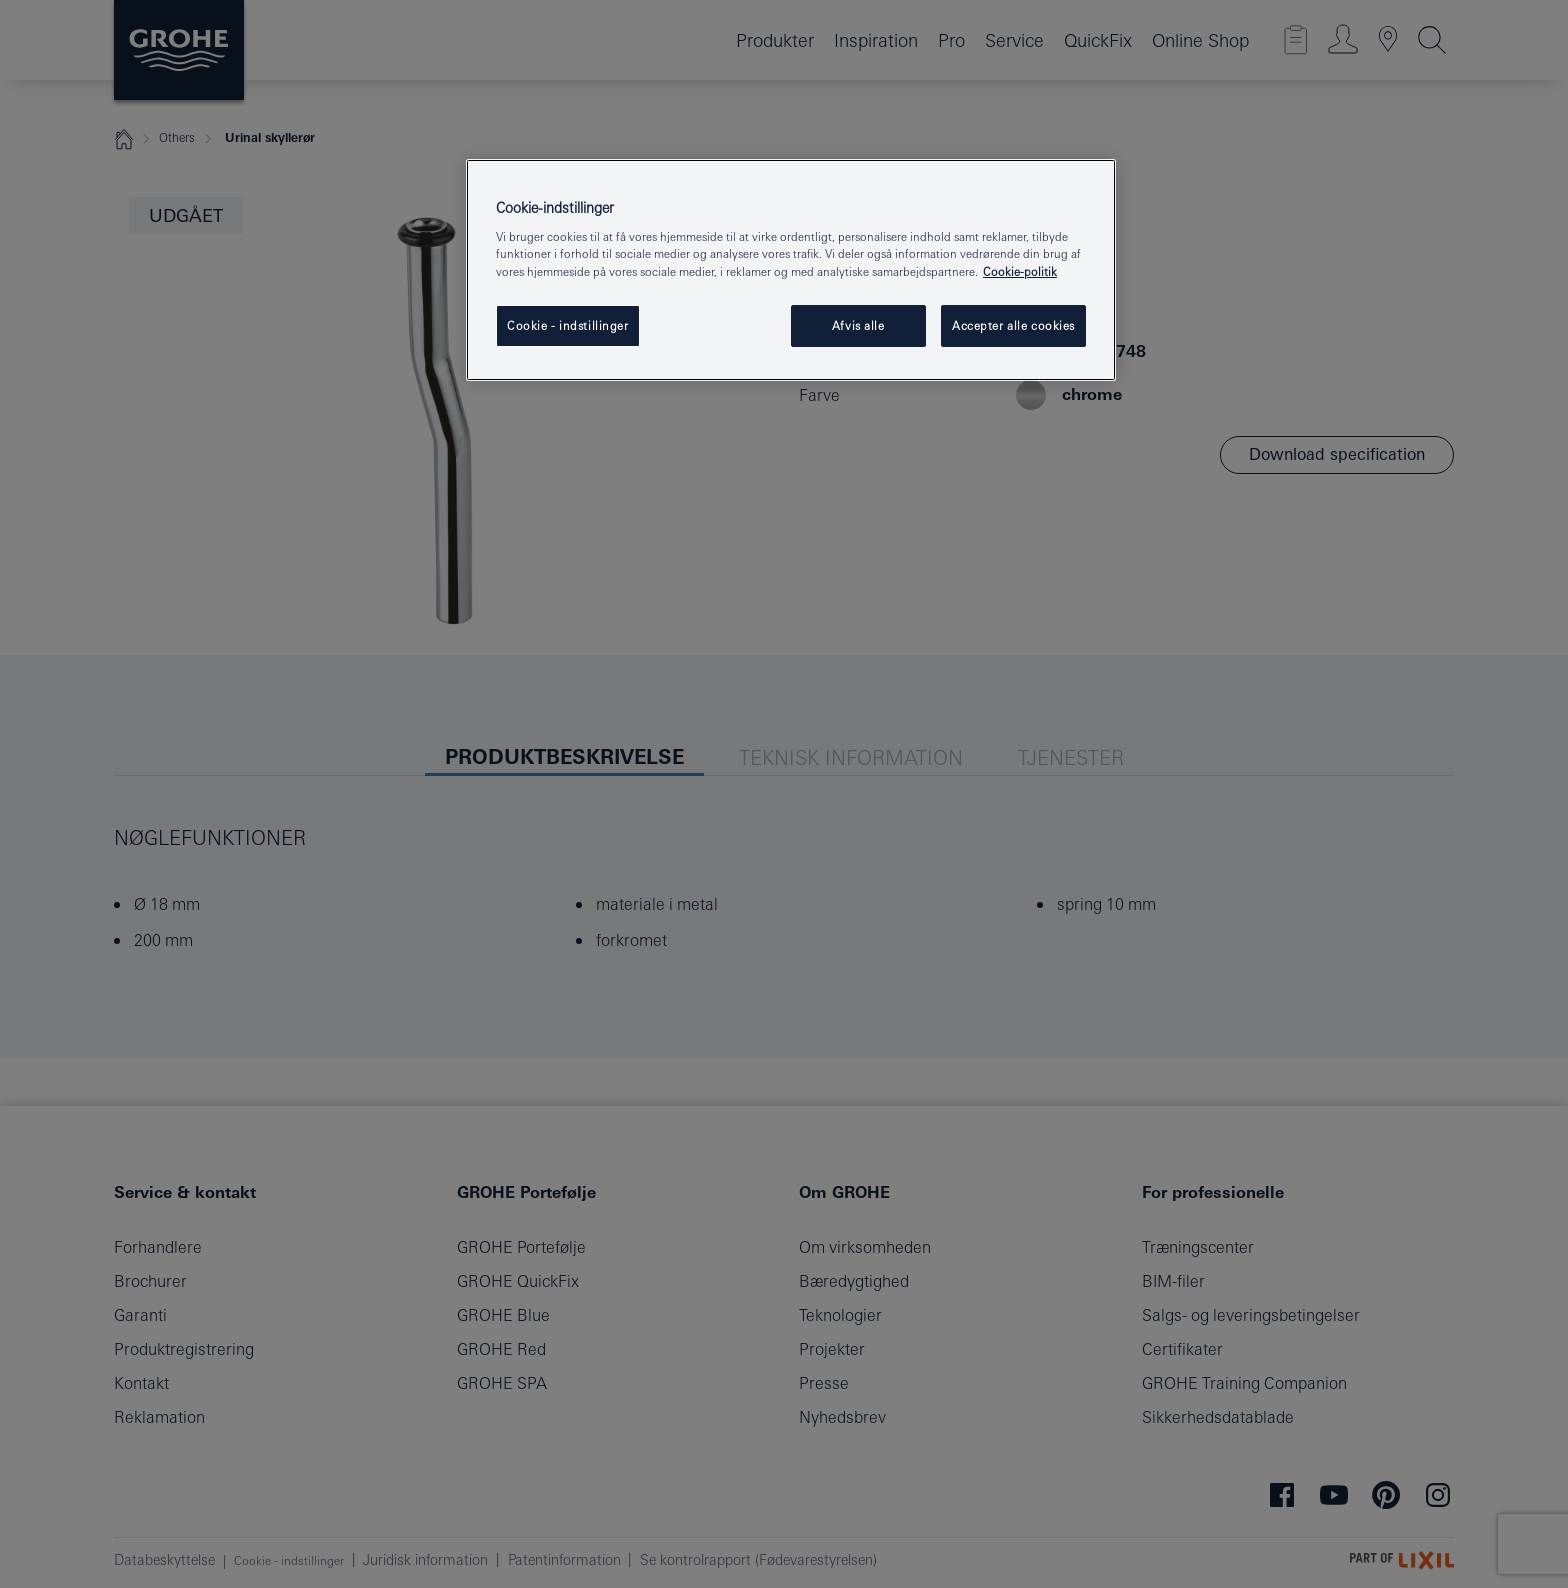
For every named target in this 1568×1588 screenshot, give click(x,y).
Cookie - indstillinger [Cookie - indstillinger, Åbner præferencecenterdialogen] (568, 325)
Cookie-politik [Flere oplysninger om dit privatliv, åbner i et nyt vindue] (1020, 271)
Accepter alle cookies (1013, 325)
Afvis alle (858, 325)
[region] (791, 270)
